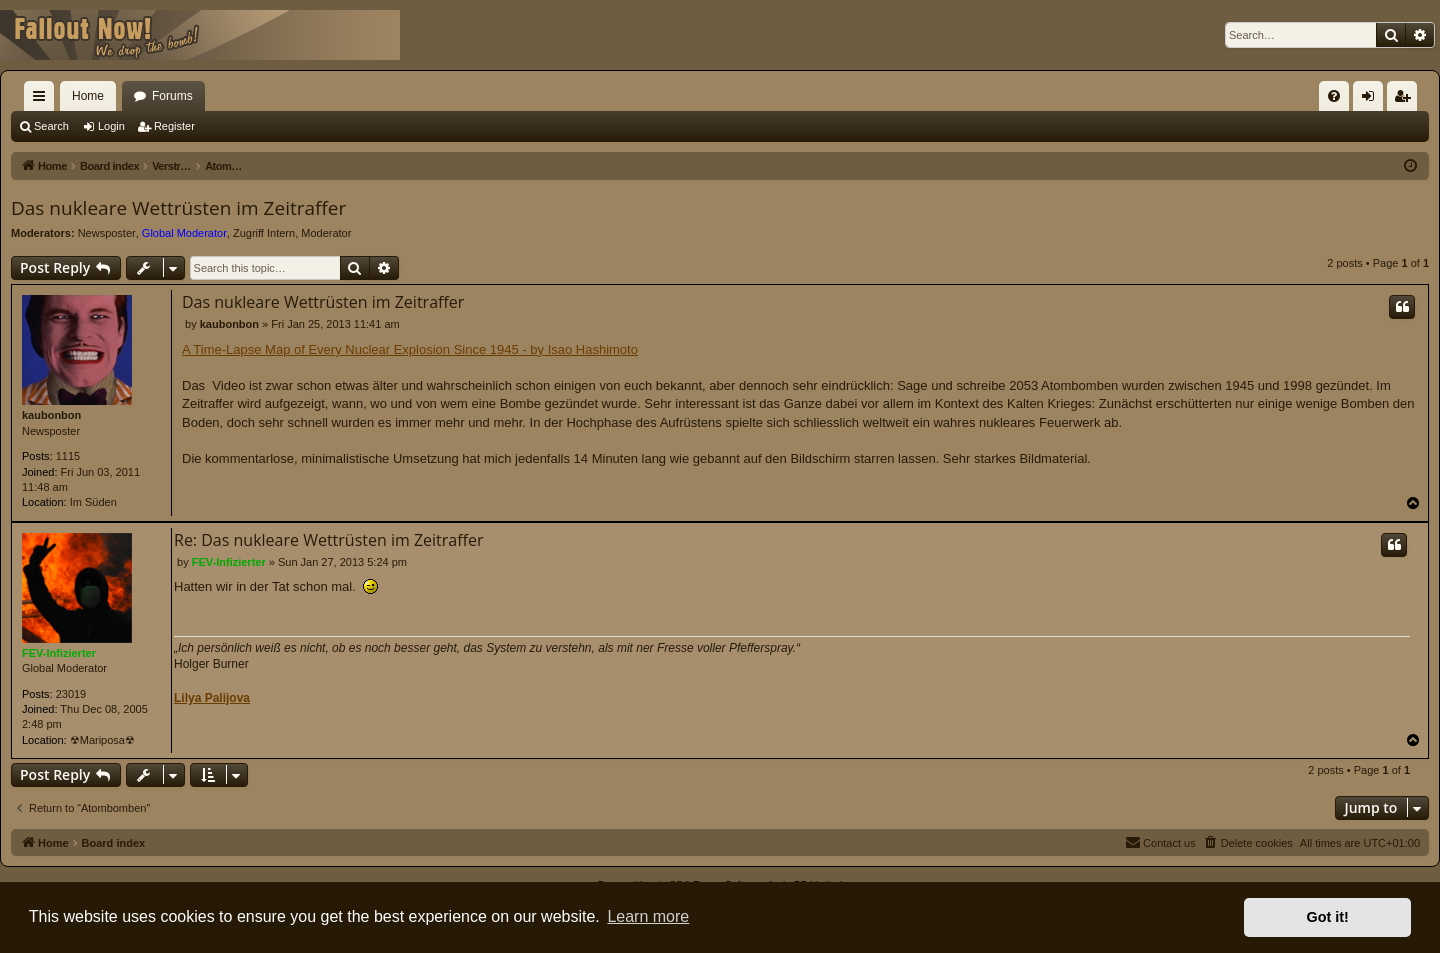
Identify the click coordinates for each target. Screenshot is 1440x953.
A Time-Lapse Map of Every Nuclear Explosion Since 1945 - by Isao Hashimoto (410, 349)
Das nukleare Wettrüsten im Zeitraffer (178, 208)
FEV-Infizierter (59, 653)
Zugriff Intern (264, 233)
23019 (71, 694)
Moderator (326, 233)
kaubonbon (51, 415)
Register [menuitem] (1406, 100)
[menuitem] (1334, 96)
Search (51, 126)
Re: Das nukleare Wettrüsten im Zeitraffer (329, 540)
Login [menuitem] (1372, 100)
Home (88, 96)
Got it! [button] (1328, 917)
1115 (68, 456)
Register (174, 126)
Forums (172, 96)
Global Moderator (184, 233)
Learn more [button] (648, 916)
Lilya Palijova (212, 698)
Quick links (43, 100)
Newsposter (107, 233)
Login (111, 126)
